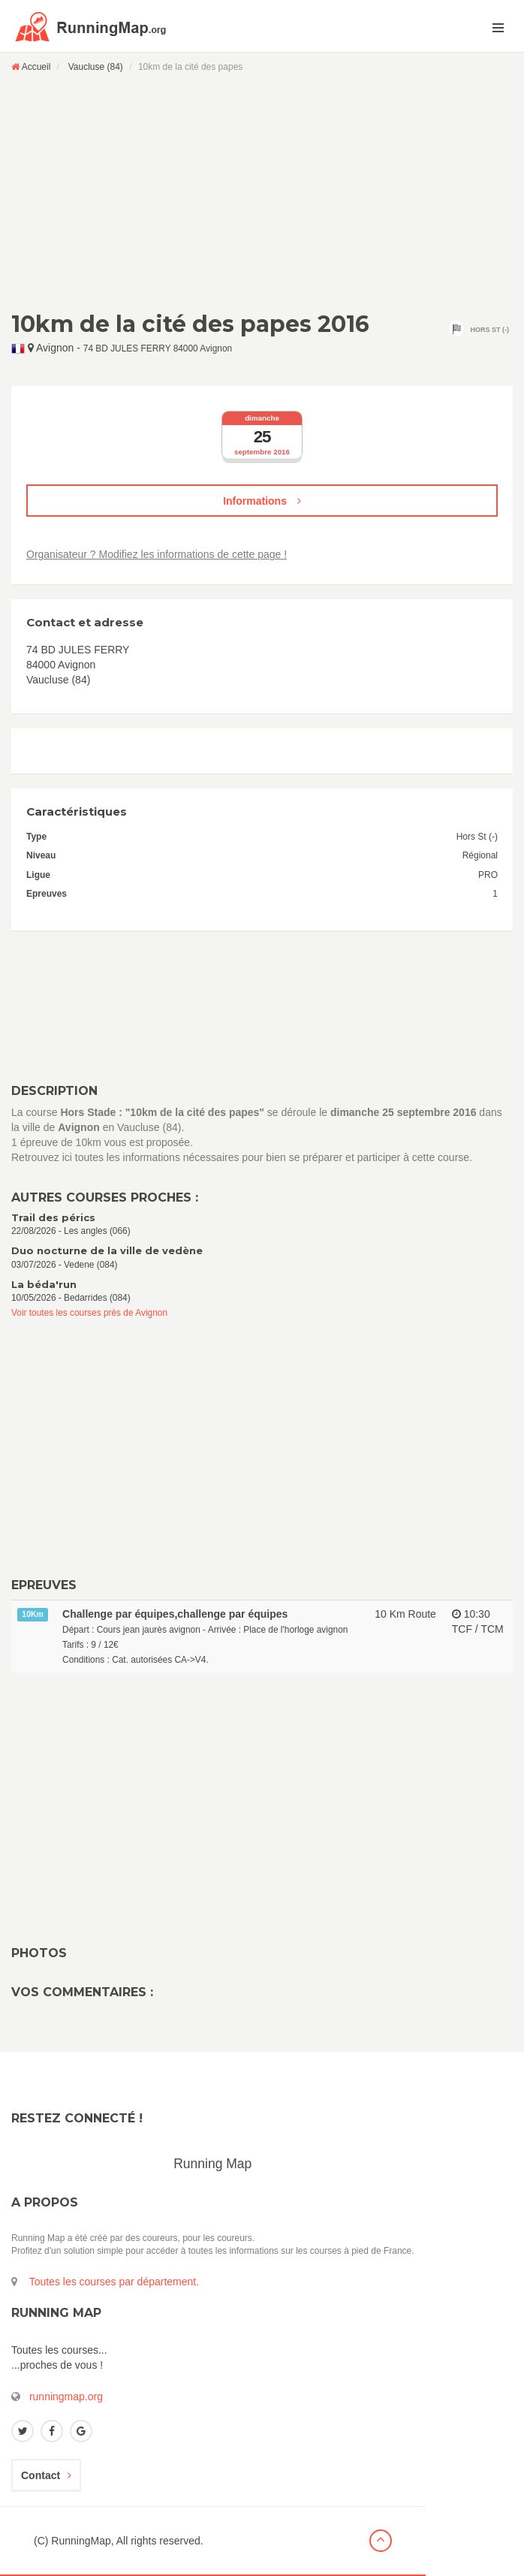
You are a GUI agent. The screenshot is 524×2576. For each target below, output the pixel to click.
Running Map (212, 2163)
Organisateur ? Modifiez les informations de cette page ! (156, 554)
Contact (46, 2475)
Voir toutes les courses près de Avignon (89, 1313)
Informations (262, 501)
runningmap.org (66, 2396)
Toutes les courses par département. (114, 2282)
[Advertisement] (262, 191)
